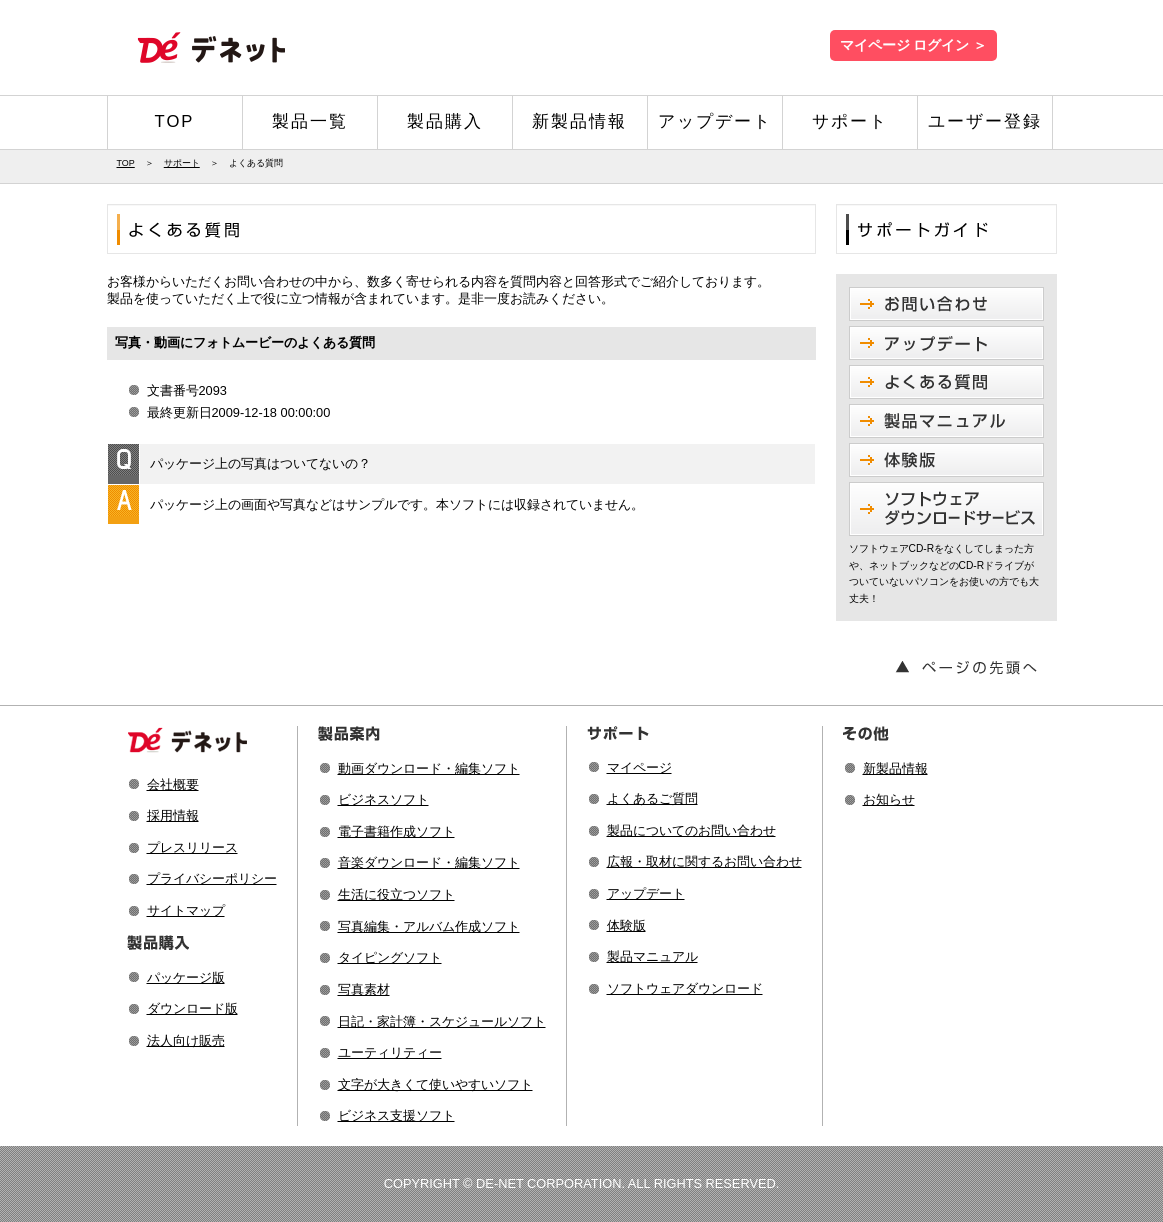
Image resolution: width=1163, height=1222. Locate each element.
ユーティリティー (390, 1052)
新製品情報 (579, 121)
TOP (175, 121)
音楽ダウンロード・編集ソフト (429, 862)
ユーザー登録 (985, 121)
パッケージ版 (186, 977)
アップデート (715, 121)
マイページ (639, 767)
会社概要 (173, 784)
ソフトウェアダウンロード (685, 988)
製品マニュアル (652, 956)
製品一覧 (310, 121)
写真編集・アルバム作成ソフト (429, 926)
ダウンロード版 (192, 1008)
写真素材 (364, 989)
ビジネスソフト (383, 799)
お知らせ (889, 799)
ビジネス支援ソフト (396, 1115)
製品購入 (445, 121)
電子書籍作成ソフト (396, 831)
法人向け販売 (186, 1040)
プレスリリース (192, 847)
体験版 (626, 925)
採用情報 (173, 815)
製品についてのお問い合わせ (691, 830)
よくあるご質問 (652, 798)
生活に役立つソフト (396, 894)
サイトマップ (186, 910)
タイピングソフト (390, 957)
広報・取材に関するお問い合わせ (704, 861)
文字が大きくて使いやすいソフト (435, 1084)
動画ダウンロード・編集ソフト (429, 768)
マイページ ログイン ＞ (913, 45)
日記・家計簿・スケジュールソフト (442, 1021)
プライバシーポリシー (212, 878)
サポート (850, 121)
